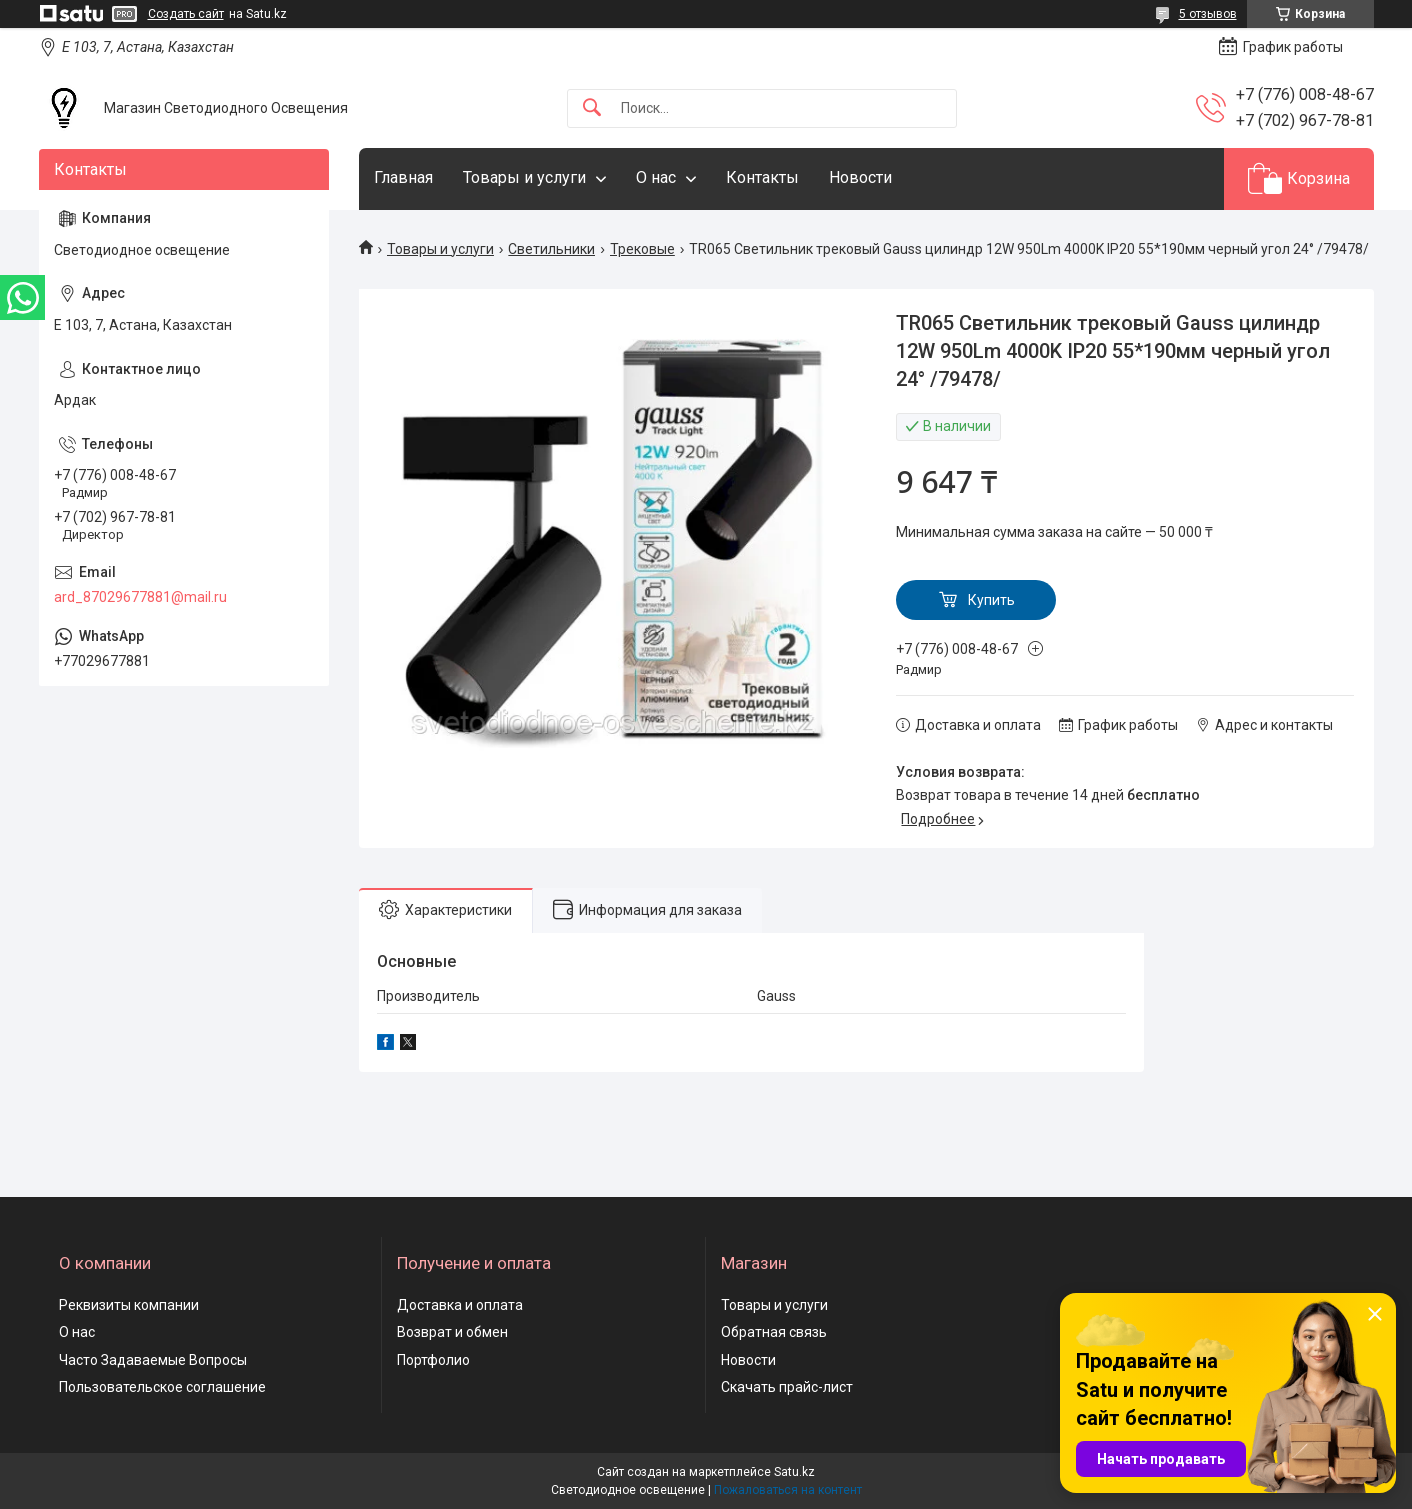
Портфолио (433, 1360)
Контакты (762, 177)
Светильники (551, 249)
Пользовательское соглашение (162, 1387)
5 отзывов (1208, 14)
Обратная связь (774, 1332)
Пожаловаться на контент (788, 1490)
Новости (860, 177)
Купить (991, 600)
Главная (403, 177)
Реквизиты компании (129, 1305)
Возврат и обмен (452, 1332)
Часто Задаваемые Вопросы (153, 1360)
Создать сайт (186, 14)
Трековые (642, 249)
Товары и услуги (524, 177)
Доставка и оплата (460, 1305)
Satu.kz (794, 1472)
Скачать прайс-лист (787, 1387)
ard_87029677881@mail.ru (140, 597)
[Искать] (592, 108)
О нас (656, 177)
